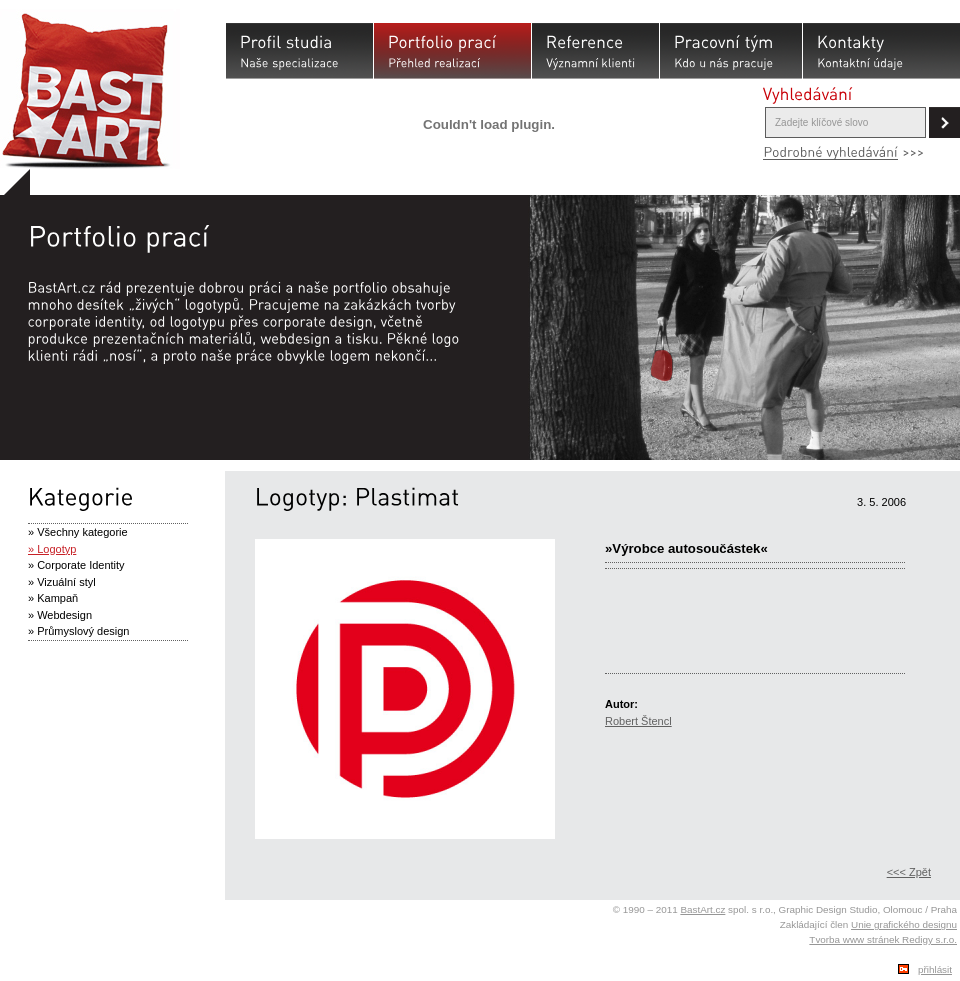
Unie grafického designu (904, 924)
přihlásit (935, 969)
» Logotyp (52, 549)
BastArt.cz (702, 909)
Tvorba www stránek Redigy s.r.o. (883, 939)
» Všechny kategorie (78, 532)
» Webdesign (60, 615)
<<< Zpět (909, 872)
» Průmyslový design (79, 631)
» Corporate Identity (76, 565)
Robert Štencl (638, 721)
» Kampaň (53, 598)
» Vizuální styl (62, 582)
